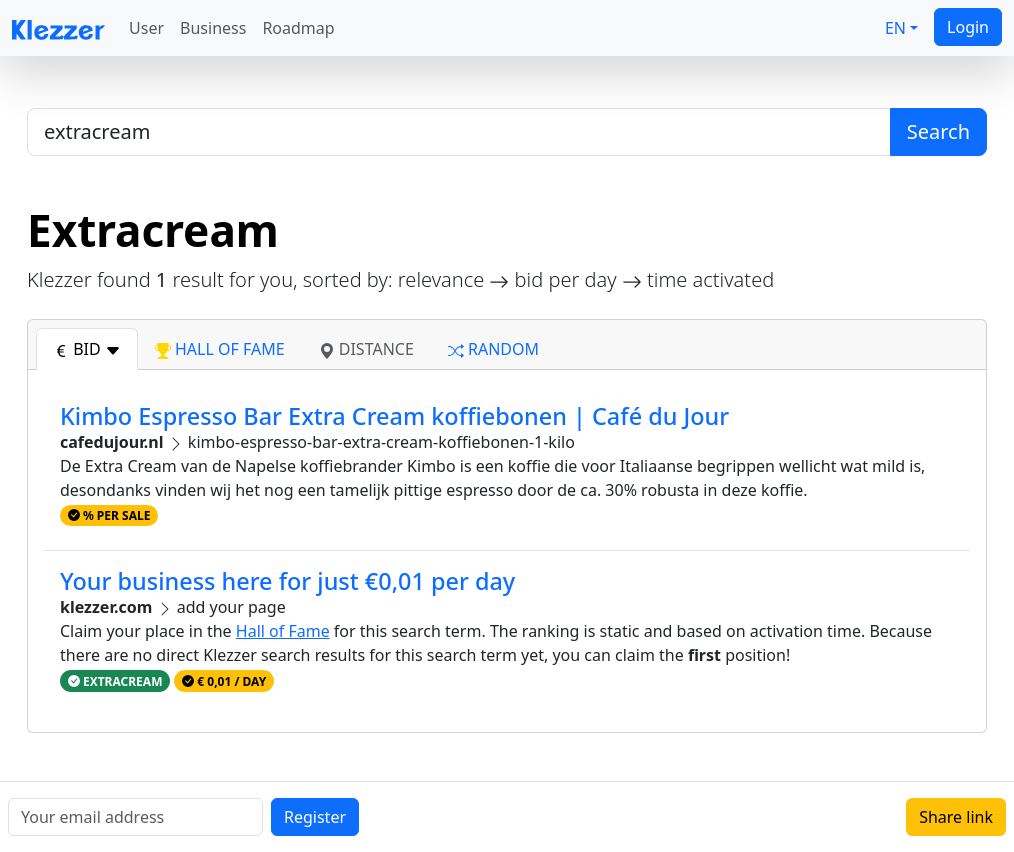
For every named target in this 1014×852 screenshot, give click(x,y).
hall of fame (220, 349)
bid (87, 349)
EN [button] (895, 28)
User (146, 28)
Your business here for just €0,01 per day (287, 581)
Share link (956, 817)
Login (968, 27)
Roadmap (298, 28)
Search (938, 131)
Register (315, 817)
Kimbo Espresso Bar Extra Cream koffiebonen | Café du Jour (394, 416)
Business (213, 28)
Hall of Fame (283, 631)
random (493, 349)
